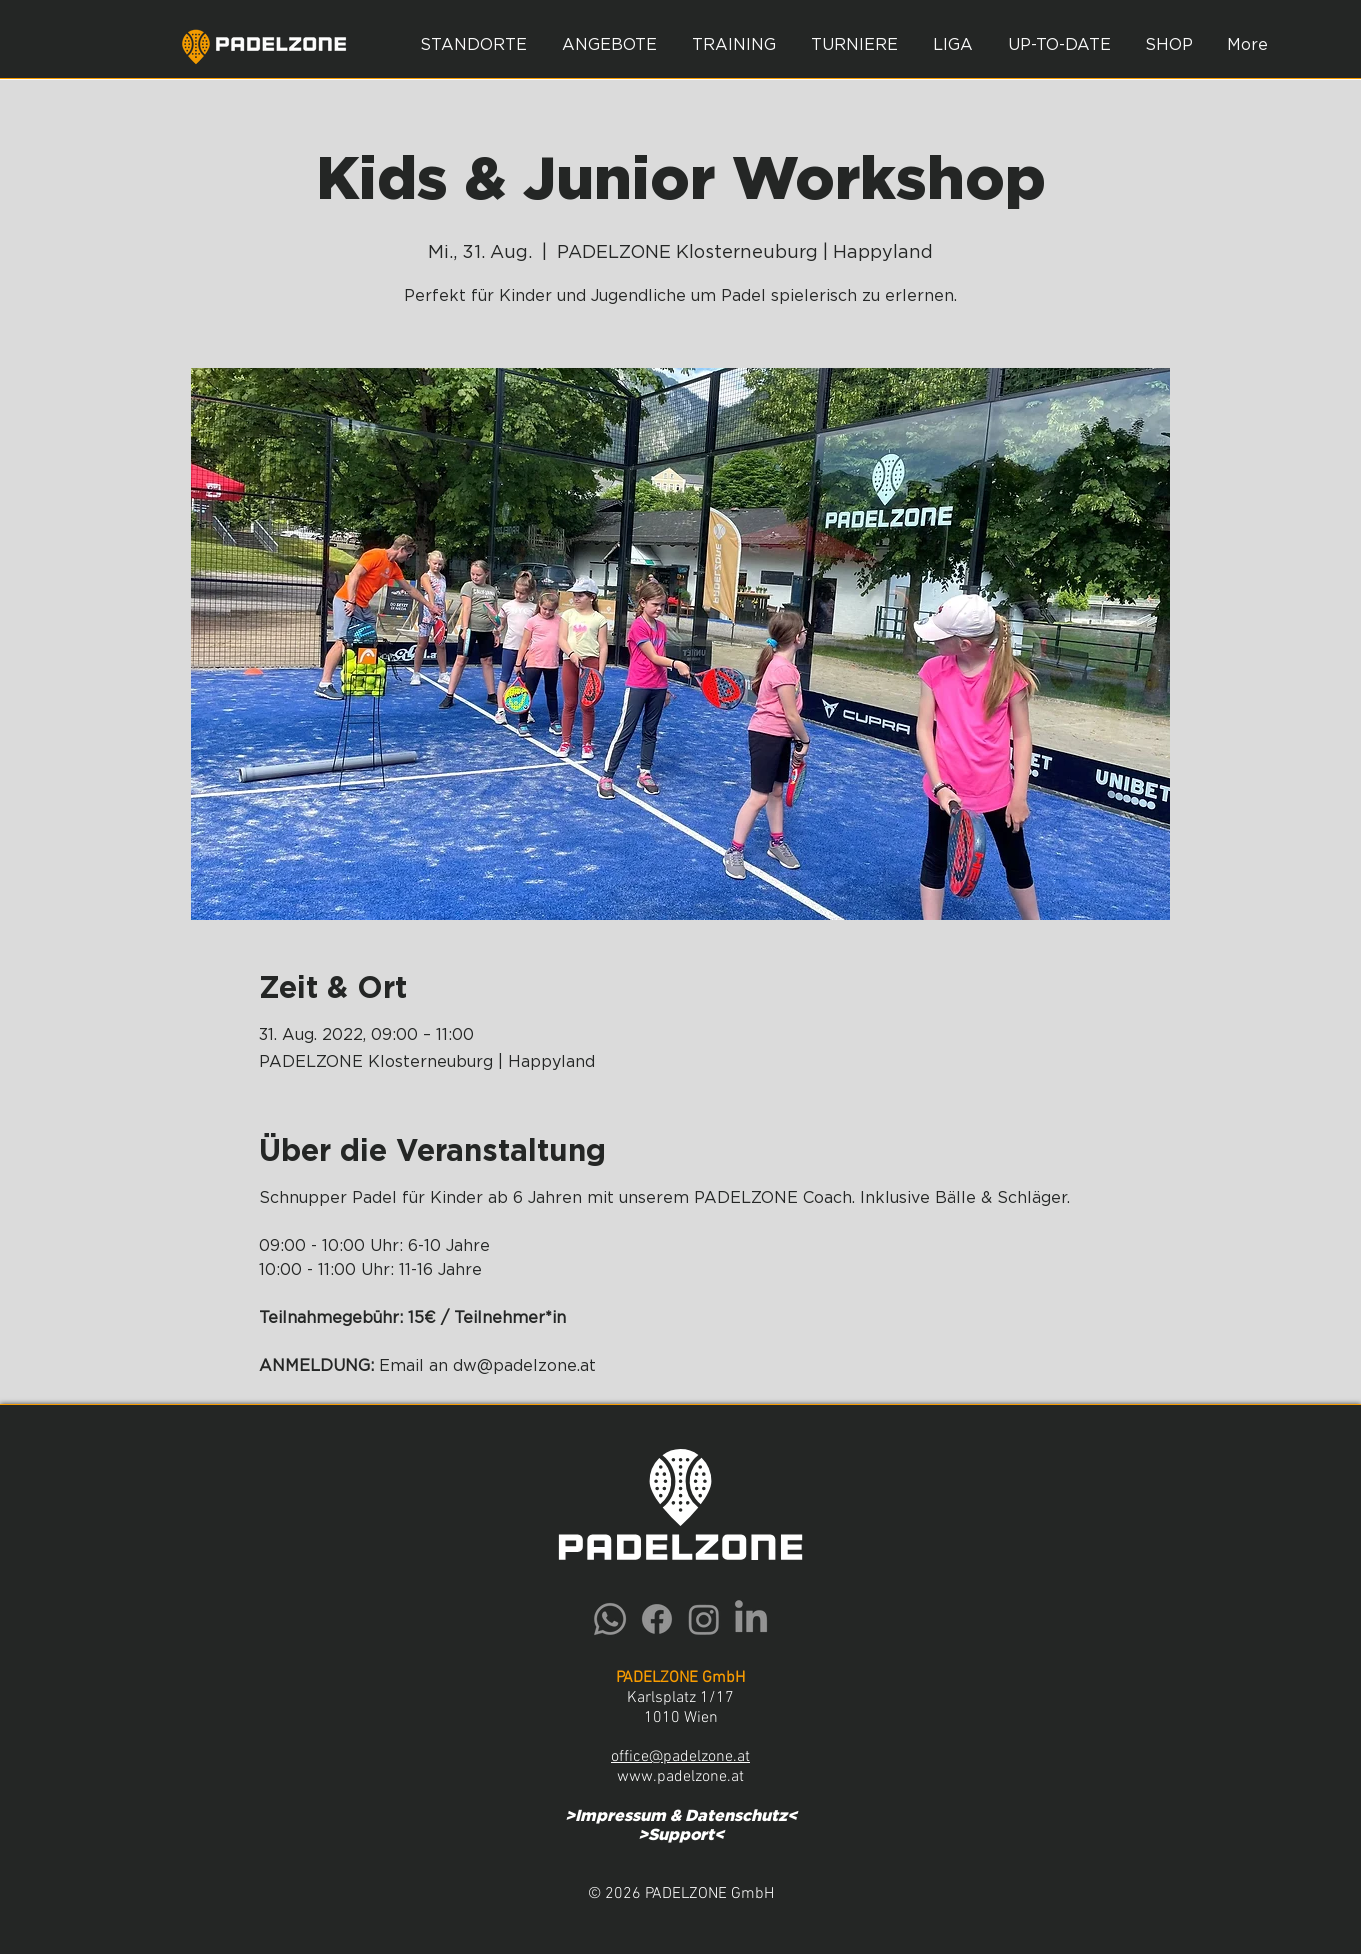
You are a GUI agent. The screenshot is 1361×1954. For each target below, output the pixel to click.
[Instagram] (704, 1619)
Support (681, 1835)
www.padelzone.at (680, 1777)
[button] (610, 45)
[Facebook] (657, 1619)
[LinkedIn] (751, 1619)
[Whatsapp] (610, 1619)
